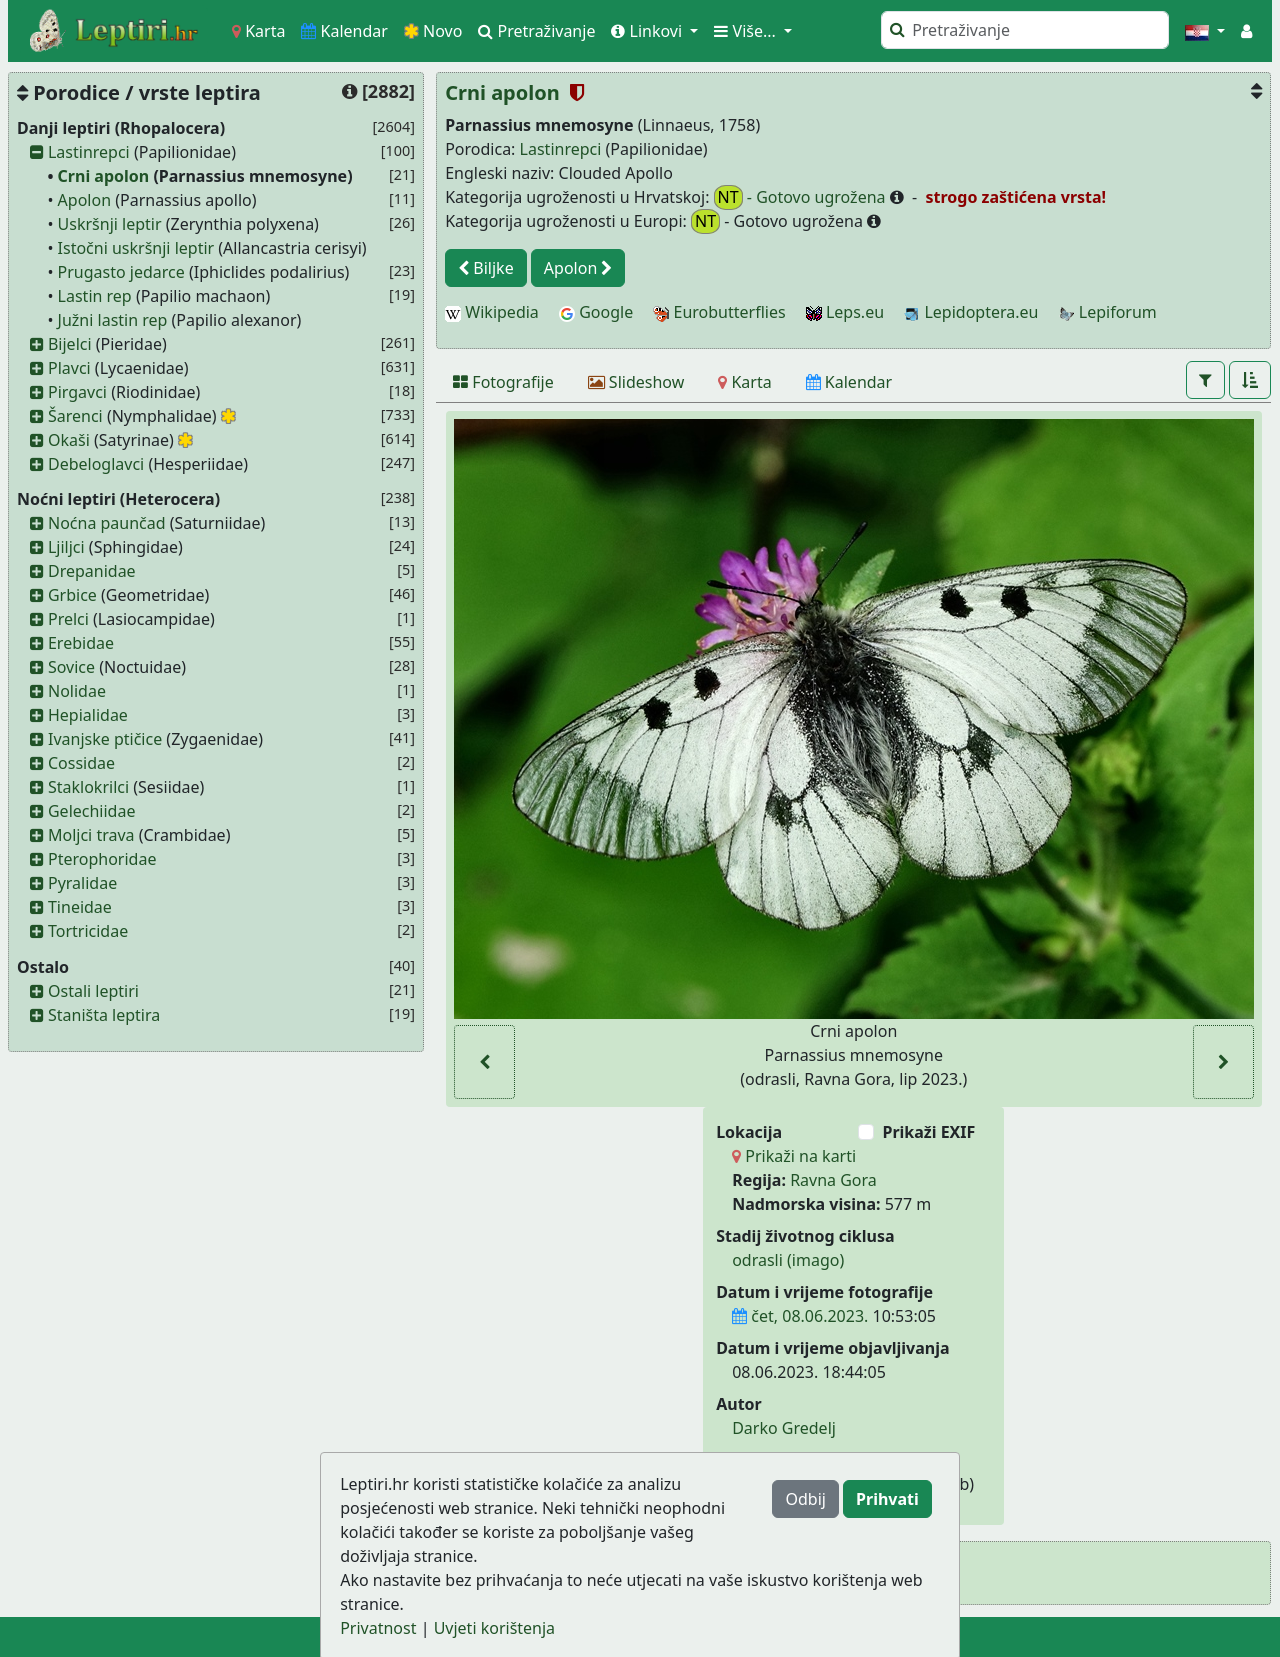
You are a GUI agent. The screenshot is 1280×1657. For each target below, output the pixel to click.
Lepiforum (1108, 312)
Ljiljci (66, 547)
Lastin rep (95, 296)
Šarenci (75, 416)
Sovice (71, 667)
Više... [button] (747, 31)
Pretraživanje (536, 31)
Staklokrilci (88, 787)
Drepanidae (92, 571)
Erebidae (81, 643)
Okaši (69, 440)
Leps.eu (845, 312)
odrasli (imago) (788, 1260)
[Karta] (744, 382)
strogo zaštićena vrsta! (1013, 197)
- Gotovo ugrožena (802, 197)
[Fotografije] (503, 382)
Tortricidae (88, 931)
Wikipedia (492, 312)
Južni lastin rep (113, 320)
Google (596, 312)
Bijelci (70, 344)
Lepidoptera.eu (971, 312)
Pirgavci (77, 392)
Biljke (486, 268)
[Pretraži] (1025, 30)
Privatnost (378, 1628)
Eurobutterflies (719, 312)
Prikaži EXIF (928, 1132)
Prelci (68, 619)
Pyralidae (82, 883)
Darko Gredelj (784, 1428)
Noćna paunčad (107, 523)
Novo (433, 31)
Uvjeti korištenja (494, 1628)
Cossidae (81, 763)
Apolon (84, 200)
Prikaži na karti (794, 1156)
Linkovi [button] (648, 31)
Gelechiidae (92, 811)
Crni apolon (104, 176)
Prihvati (887, 1499)
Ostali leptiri (93, 991)
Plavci (69, 368)
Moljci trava (91, 835)
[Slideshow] (636, 382)
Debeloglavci (96, 464)
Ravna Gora (833, 1180)
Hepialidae (88, 715)
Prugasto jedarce (121, 272)
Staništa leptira (104, 1015)
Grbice (72, 595)
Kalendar (344, 31)
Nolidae (77, 691)
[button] (1205, 31)
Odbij (805, 1499)
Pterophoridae (102, 859)
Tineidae (80, 907)
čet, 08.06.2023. (800, 1316)
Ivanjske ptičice (105, 739)
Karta (258, 31)
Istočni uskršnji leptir (136, 248)
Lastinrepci (89, 152)
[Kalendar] (849, 382)
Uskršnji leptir (110, 224)
